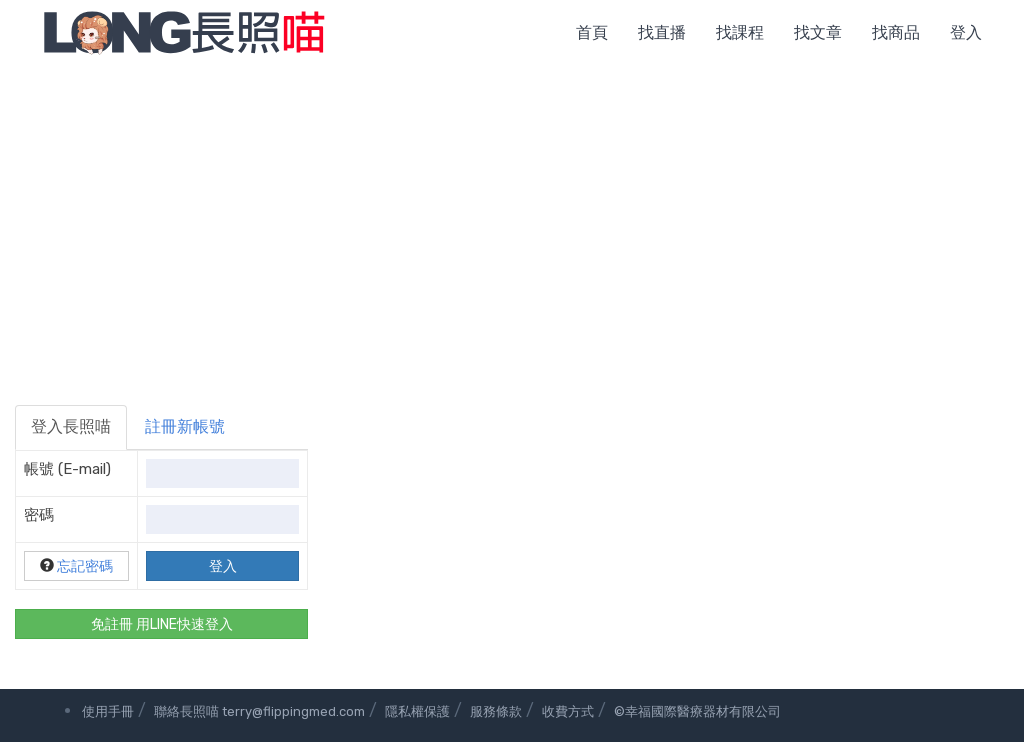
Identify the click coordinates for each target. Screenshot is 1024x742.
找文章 (818, 32)
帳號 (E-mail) (67, 469)
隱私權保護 (417, 711)
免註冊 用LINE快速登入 (162, 624)
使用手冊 (108, 711)
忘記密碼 (85, 566)
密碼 (39, 515)
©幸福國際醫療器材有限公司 (697, 711)
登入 (966, 32)
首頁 (592, 32)
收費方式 (568, 711)
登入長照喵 (71, 426)
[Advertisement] (512, 215)
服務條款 (496, 711)
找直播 (662, 32)
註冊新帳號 (185, 426)
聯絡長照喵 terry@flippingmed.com (259, 711)
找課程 (740, 32)
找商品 (896, 32)
